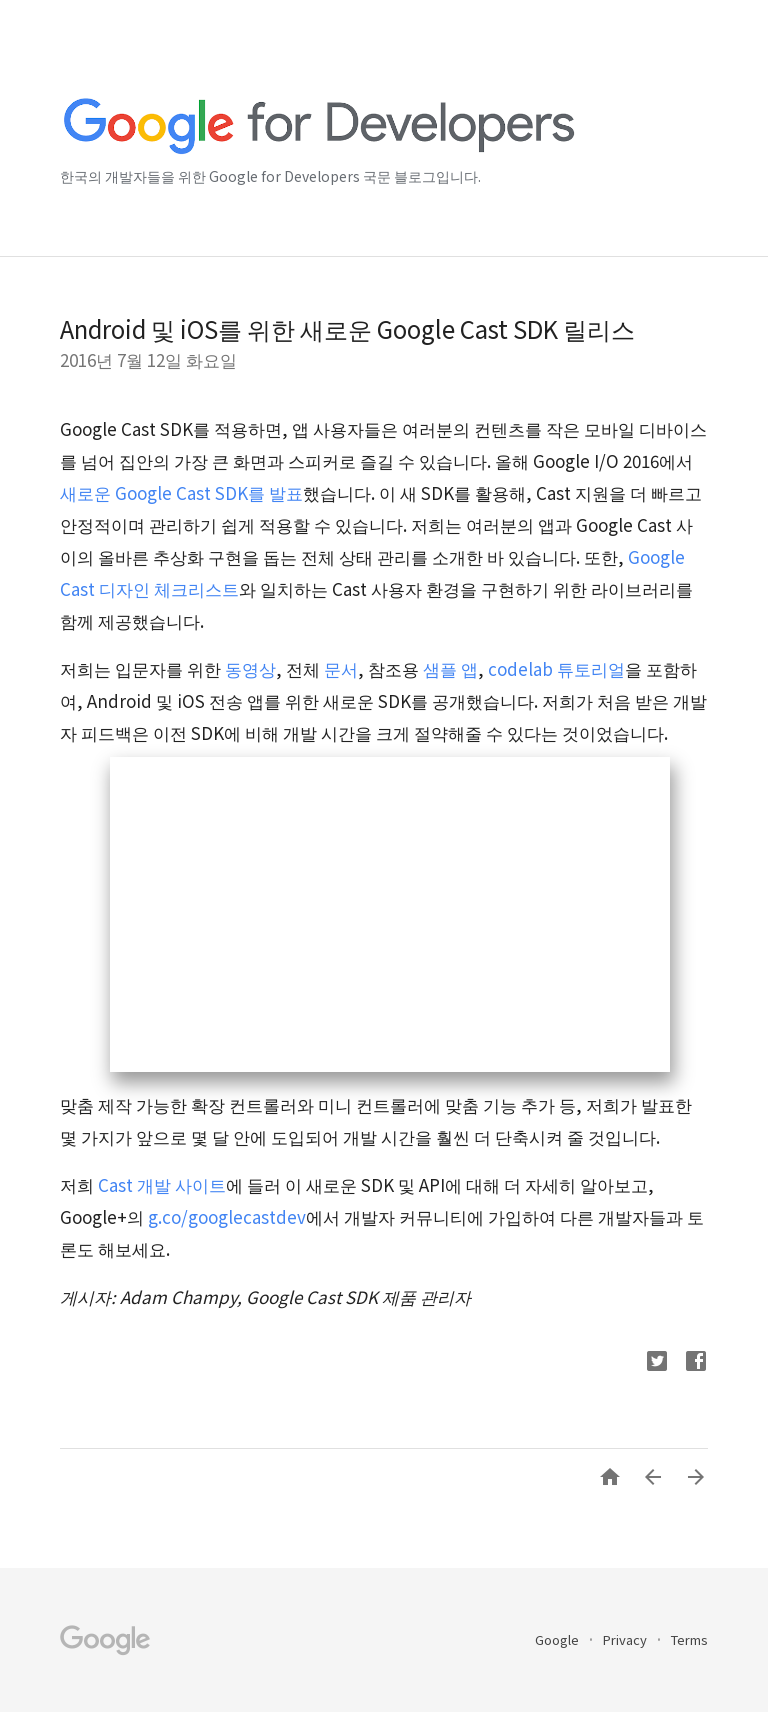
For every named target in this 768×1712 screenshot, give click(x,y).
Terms (689, 1639)
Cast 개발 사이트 (162, 1184)
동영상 (250, 668)
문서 (341, 668)
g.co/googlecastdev (227, 1216)
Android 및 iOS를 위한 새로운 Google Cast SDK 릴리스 (347, 328)
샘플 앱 (450, 668)
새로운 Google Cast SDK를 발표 (181, 492)
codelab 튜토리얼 (556, 668)
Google (558, 1639)
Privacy (626, 1639)
